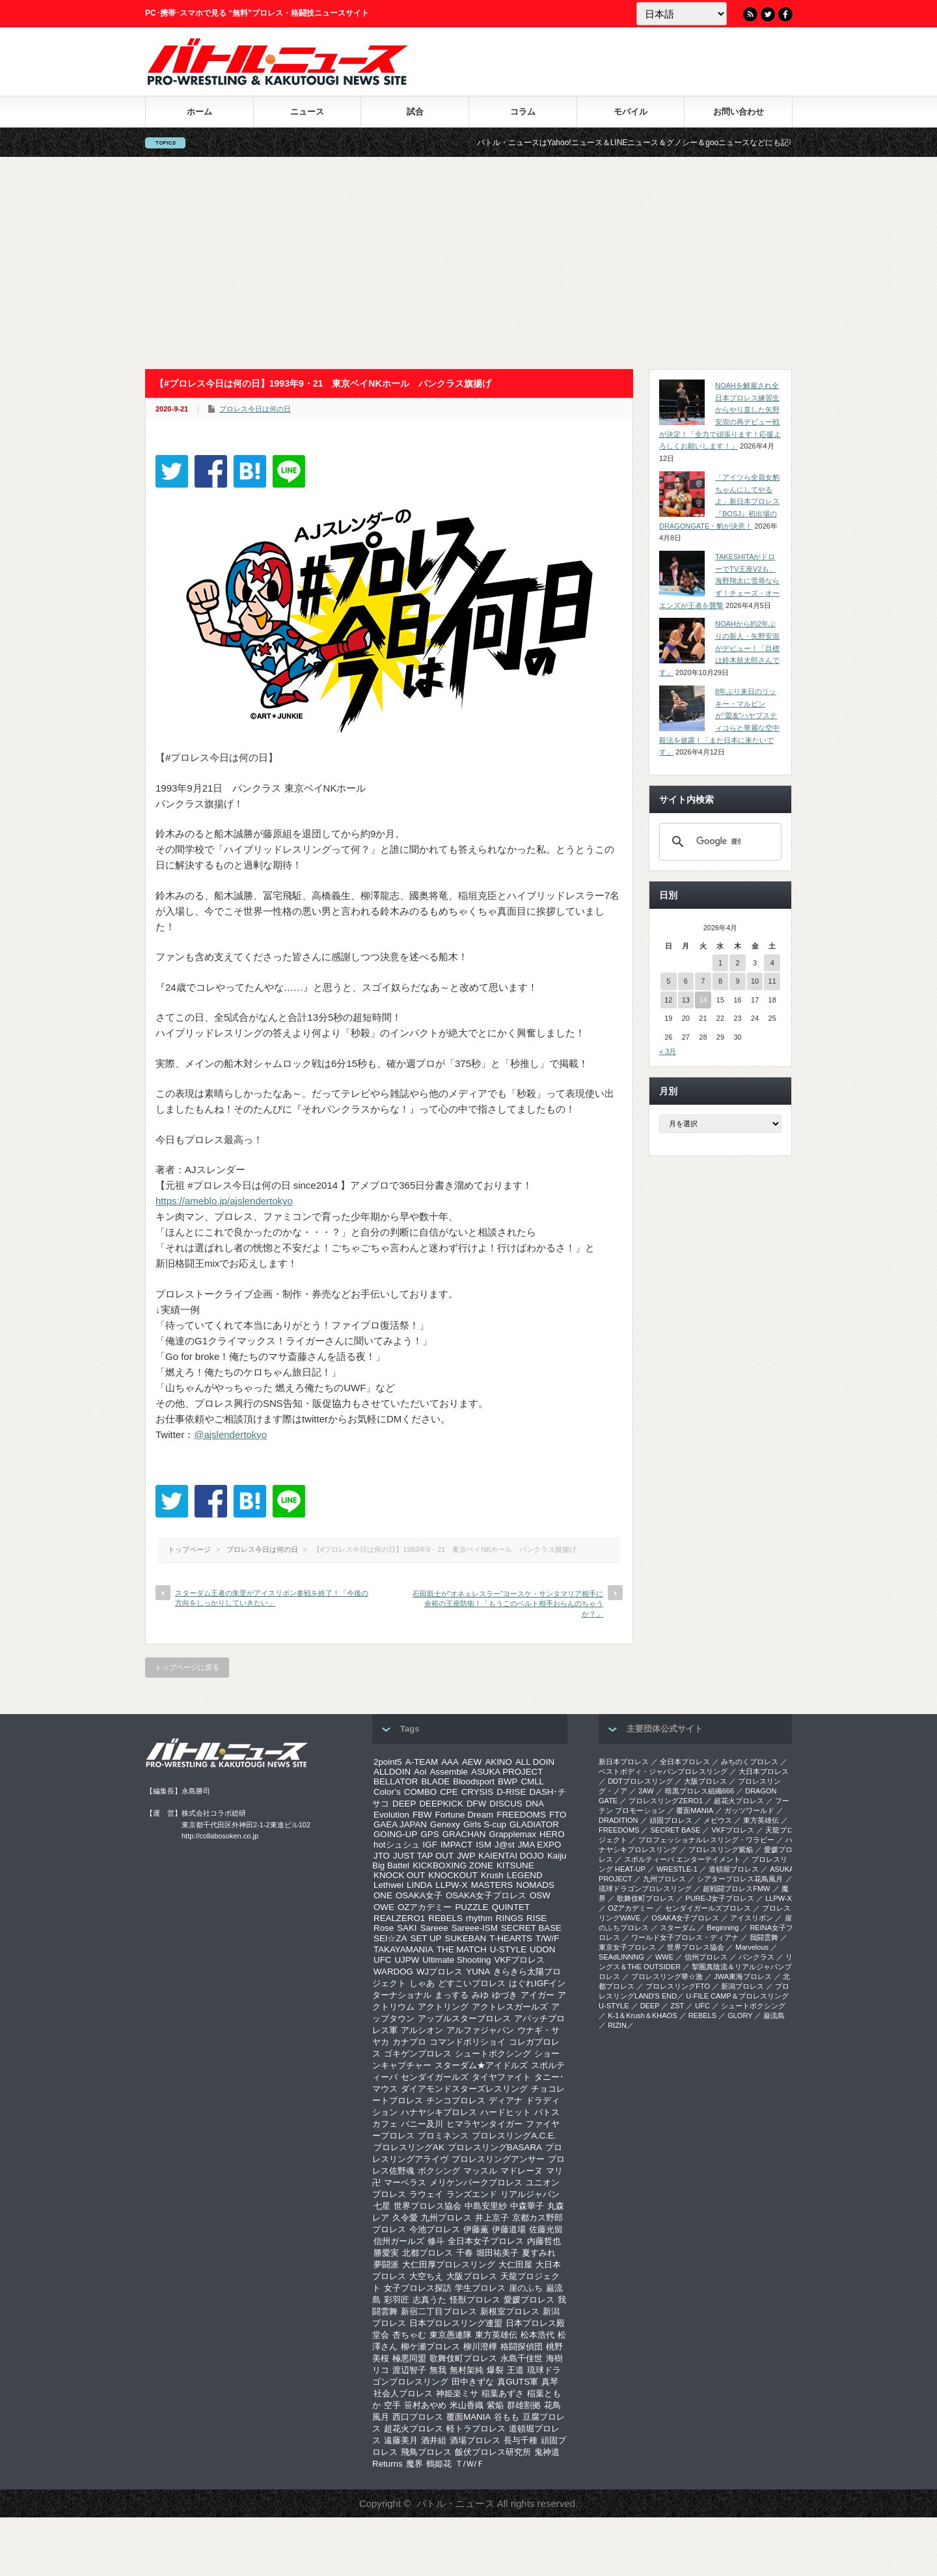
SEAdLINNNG (621, 1957)
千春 (464, 2253)
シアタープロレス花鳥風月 (740, 1879)
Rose (383, 1928)
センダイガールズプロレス (708, 1908)
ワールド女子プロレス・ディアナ (685, 1937)
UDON (542, 1949)
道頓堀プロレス (734, 1869)
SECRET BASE (531, 1928)
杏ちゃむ (409, 2335)
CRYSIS (477, 1792)
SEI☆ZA (390, 1938)
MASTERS (492, 1885)
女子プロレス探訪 (418, 2288)
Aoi (420, 1772)
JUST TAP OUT (423, 1856)
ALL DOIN (534, 1762)
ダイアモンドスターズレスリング (464, 2089)
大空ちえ (426, 2276)
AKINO (498, 1762)
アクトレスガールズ (510, 2007)
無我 (437, 2370)
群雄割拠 (524, 2405)
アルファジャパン (480, 2030)
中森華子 (527, 2206)
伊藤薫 (476, 2229)
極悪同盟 (409, 2358)
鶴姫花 (439, 2464)
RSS (750, 14)
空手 (392, 2405)
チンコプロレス (455, 2100)
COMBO (420, 1792)
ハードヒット (505, 2112)
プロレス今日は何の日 (255, 409)
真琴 (549, 2382)
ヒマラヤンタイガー (484, 2124)
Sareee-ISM (475, 1928)
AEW (472, 1762)
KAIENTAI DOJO (510, 1856)
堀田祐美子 (497, 2253)
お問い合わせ (738, 112)
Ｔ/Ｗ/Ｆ (470, 2464)
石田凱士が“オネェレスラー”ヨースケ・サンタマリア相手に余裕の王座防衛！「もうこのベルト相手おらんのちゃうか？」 (508, 1604)
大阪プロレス (471, 2276)
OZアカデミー (425, 1907)
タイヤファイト (501, 2077)
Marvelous (751, 1947)
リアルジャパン (530, 2194)
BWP (507, 1781)
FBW (422, 1815)
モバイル (630, 112)
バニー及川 (422, 2124)
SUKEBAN (466, 1938)
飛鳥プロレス (426, 2452)
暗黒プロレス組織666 (699, 1791)
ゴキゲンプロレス (418, 2053)
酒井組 (433, 2440)
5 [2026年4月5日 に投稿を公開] (668, 981)
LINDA (419, 1885)
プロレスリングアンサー (498, 2159)
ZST (678, 2006)
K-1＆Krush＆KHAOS (642, 2015)
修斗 (436, 2241)
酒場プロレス (475, 2440)
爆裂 (495, 2370)
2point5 (387, 1762)
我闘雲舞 (764, 1937)
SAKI (406, 1928)
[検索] (718, 842)
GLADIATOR (534, 1824)
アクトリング (443, 2007)
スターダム (678, 1928)
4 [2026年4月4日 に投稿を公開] (772, 963)
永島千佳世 (521, 2358)
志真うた (429, 2300)
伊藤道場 (509, 2229)
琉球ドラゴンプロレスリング (645, 1888)
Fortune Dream (464, 1815)
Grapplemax (512, 1834)
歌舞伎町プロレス (463, 2358)
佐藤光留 (546, 2229)
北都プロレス (427, 2253)
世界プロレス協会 (427, 2206)
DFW (476, 1803)
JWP (466, 1856)
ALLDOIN (392, 1772)
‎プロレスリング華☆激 (667, 1976)
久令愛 (405, 2218)
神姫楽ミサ (457, 2393)
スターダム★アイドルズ (481, 2065)
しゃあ (422, 1983)
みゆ (480, 1995)
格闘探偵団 (521, 2346)
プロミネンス (443, 2135)
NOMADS (535, 1885)
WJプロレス (439, 1971)
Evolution (391, 1815)
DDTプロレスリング (640, 1781)
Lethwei (388, 1885)
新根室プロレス (509, 2311)
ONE (382, 1895)
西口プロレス (417, 2417)
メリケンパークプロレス (476, 2182)
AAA (450, 1762)
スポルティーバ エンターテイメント (682, 1859)
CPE (448, 1792)
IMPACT (456, 1844)
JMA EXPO (540, 1844)
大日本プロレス (764, 1771)
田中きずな (473, 2382)
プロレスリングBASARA (495, 2147)
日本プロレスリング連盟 (455, 2323)
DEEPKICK (441, 1803)
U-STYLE (508, 1949)
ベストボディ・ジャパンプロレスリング (663, 1771)
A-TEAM (421, 1762)
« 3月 (667, 1051)
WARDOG (393, 1971)
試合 (415, 112)
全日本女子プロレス (486, 2241)
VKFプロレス (520, 1960)
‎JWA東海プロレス (743, 1976)
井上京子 (492, 2218)
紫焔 (495, 2405)
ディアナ (506, 2100)
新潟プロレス (742, 1986)
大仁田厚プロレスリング (448, 2264)
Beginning (723, 1928)
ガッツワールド (749, 1810)
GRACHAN (464, 1834)
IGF (430, 1844)
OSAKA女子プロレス (486, 1895)
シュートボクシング (493, 2053)
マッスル (480, 2171)
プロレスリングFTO (677, 1986)
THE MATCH (462, 1949)
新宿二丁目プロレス (439, 2311)
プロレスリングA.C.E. (514, 2135)
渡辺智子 (409, 2370)
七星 (381, 2206)
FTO (557, 1815)
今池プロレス (434, 2229)
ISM (483, 1844)
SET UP (426, 1938)
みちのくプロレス (749, 1762)
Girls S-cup (484, 1824)
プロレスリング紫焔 (720, 1849)
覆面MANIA (468, 2417)
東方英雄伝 (496, 2335)
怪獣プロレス (475, 2300)
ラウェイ (426, 2194)
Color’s (387, 1792)
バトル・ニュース (455, 2503)
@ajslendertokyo (230, 1434)
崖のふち (526, 2288)
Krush (492, 1875)
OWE (383, 1907)
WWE (664, 1957)
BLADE (435, 1781)
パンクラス (756, 1957)
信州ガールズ (398, 2241)
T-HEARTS (510, 1938)
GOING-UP (395, 1834)
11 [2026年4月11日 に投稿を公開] (772, 981)
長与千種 (520, 2440)
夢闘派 (386, 2264)
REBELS (445, 1918)
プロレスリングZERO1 (666, 1801)
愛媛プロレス (529, 2300)
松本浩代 (537, 2335)
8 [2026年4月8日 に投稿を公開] (720, 981)
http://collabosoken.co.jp (220, 1836)
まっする (451, 1995)
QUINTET (511, 1907)
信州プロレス (706, 1957)
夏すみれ (539, 2253)
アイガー (537, 1995)
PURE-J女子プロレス (719, 1898)
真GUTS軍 (517, 2382)
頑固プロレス (670, 1820)
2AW (645, 1791)
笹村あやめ (425, 2405)
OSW (540, 1895)
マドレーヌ (521, 2171)
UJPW (406, 1960)
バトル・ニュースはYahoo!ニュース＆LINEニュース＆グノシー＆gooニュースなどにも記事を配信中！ (698, 142)
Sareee (434, 1928)
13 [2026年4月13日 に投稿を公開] (686, 1000)
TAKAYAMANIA (403, 1949)
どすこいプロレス (472, 1983)
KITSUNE (515, 1865)
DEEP (404, 1803)
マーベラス (405, 2182)
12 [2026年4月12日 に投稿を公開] (668, 1000)
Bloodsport (474, 1781)
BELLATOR (395, 1781)
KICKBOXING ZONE (453, 1865)
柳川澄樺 (480, 2346)
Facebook (785, 14)
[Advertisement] (468, 263)
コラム (523, 112)
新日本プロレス (624, 1762)
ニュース (307, 112)
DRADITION (618, 1820)
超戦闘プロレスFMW (736, 1888)
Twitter (768, 14)
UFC (382, 1960)
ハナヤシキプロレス (439, 2112)
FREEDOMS (521, 1815)
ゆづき (504, 1995)
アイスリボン (751, 1918)
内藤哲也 (544, 2241)
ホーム (199, 112)
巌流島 (774, 2015)
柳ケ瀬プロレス (430, 2346)
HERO (552, 1834)
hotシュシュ (396, 1844)
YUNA (478, 1971)
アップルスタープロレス (464, 2018)
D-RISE (511, 1792)
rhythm (479, 1918)
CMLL (532, 1781)
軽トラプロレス (476, 2428)
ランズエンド (471, 2194)
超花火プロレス (413, 2428)
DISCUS (505, 1803)
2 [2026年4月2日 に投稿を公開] (737, 963)
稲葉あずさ (503, 2393)
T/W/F (547, 1938)
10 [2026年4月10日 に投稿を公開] (755, 981)
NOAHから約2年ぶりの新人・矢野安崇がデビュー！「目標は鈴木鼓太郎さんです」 (719, 648)
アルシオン (422, 2030)
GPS (429, 1834)
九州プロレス (446, 2218)
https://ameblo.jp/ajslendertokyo (224, 1200)
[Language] (681, 13)
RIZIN (617, 2025)
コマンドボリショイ (467, 2042)
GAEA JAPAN (400, 1824)
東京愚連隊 (450, 2335)
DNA (535, 1803)
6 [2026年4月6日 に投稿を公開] (686, 981)
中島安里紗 (486, 2206)
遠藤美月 (401, 2440)
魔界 (414, 2464)
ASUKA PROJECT (507, 1772)
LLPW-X (451, 1885)
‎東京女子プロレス (627, 1947)
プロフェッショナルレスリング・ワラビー (706, 1840)
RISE (536, 1918)
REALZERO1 (399, 1918)
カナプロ (409, 2042)
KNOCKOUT (453, 1875)
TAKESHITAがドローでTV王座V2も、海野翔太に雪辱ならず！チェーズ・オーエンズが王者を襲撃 (719, 581)
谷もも (506, 2417)
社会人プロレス (403, 2393)
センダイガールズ (434, 2077)
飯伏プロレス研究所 (493, 2452)
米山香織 (466, 2405)
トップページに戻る (187, 1667)
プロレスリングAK (408, 2147)
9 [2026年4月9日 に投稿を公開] (737, 981)
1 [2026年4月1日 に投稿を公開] (720, 963)
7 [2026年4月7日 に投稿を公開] (703, 981)
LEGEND (525, 1875)
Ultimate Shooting (456, 1960)
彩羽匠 (396, 2300)
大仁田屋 (515, 2264)
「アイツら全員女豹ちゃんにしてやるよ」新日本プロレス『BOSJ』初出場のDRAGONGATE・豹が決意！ (719, 501)
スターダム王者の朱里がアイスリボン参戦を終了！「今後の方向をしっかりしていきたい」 (271, 1598)
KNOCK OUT (399, 1875)
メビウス (717, 1820)
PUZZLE (471, 1907)
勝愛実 (386, 2253)
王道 (515, 2370)
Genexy (445, 1824)
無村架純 (466, 2370)
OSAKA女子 (419, 1895)
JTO (381, 1856)
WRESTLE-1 (677, 1869)
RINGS (509, 1918)
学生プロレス (480, 2288)
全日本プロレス (685, 1762)
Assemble (448, 1772)
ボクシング (439, 2171)
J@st (505, 1844)
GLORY (739, 2015)
